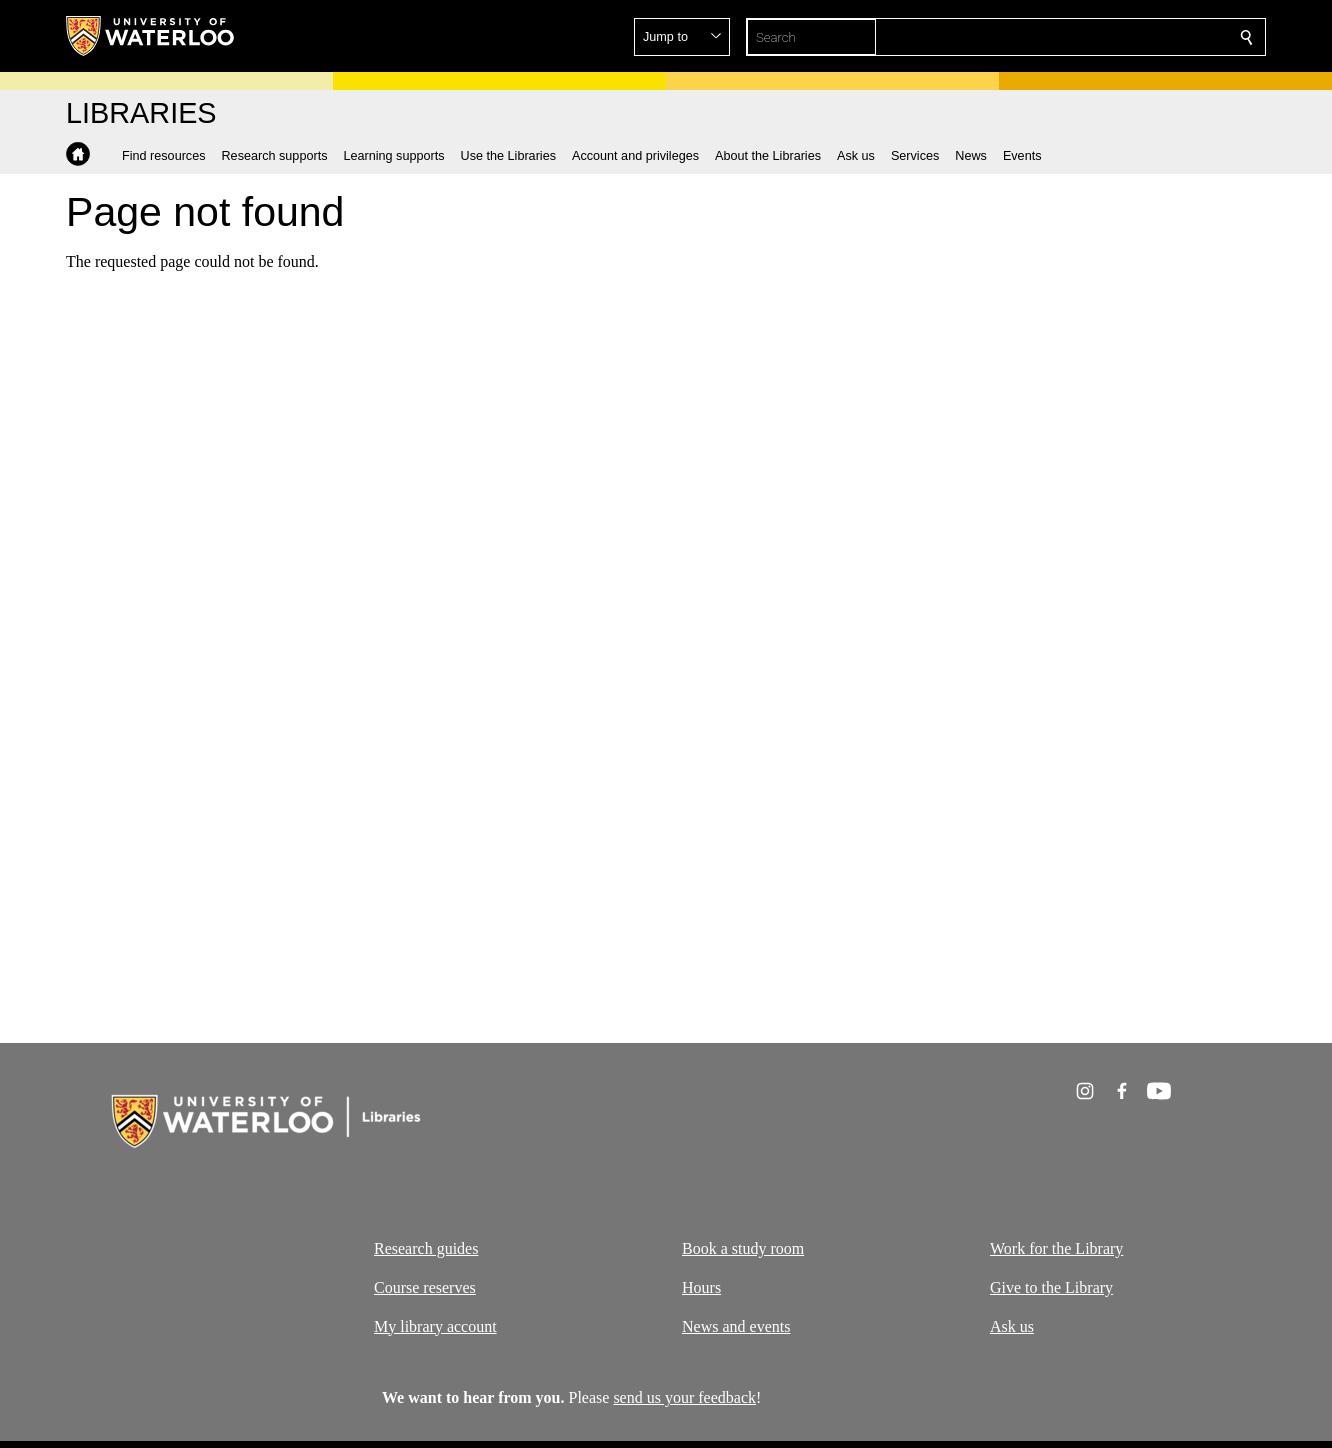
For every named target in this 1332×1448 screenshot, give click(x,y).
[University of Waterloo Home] (151, 36)
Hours (701, 1287)
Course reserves (425, 1287)
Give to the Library (1051, 1287)
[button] (1102, 37)
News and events (736, 1326)
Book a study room (743, 1248)
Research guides (426, 1248)
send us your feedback (684, 1397)
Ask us (1012, 1326)
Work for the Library (1056, 1248)
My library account (435, 1326)
